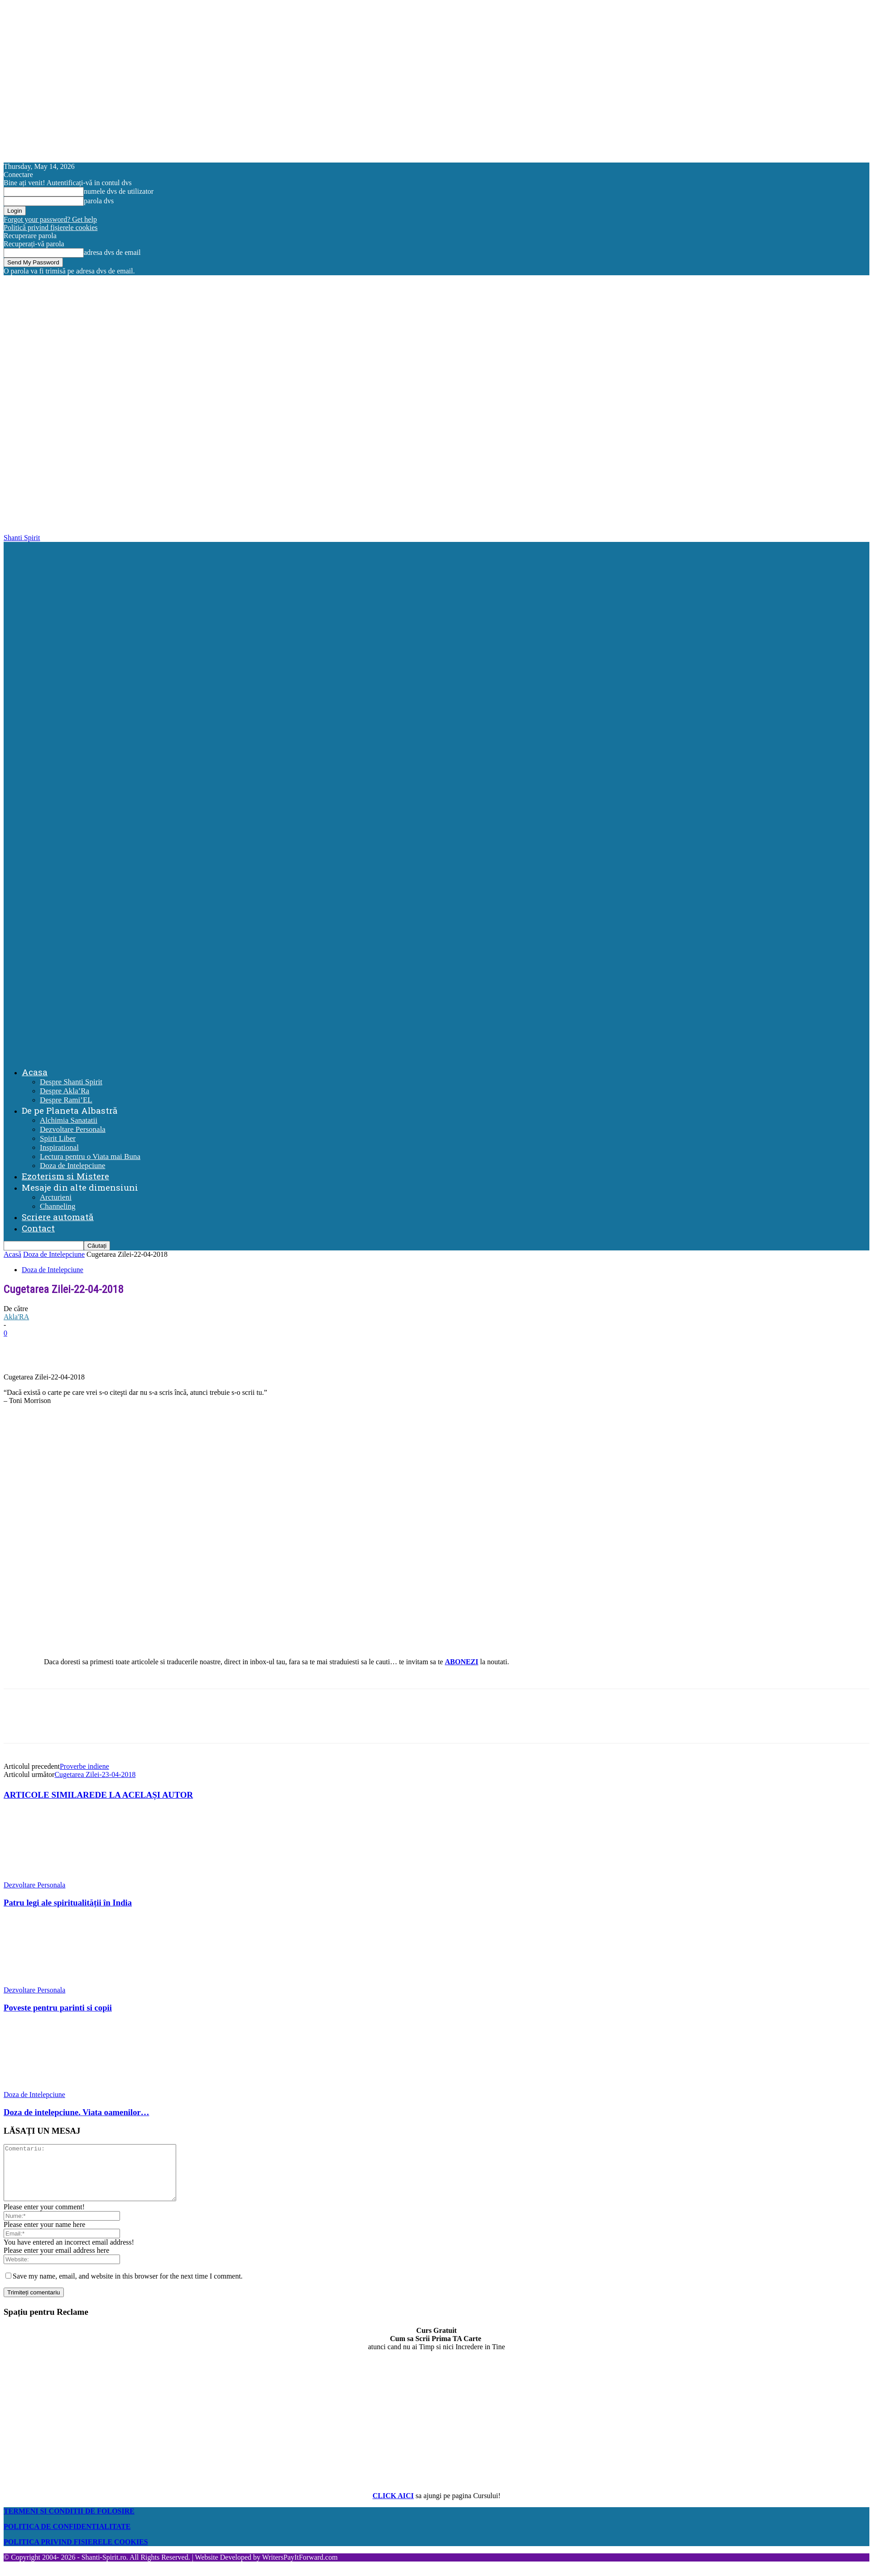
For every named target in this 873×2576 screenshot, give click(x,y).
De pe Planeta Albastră (70, 1110)
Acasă (12, 1254)
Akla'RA (16, 1317)
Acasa (35, 1071)
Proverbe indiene (84, 1766)
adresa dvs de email (112, 252)
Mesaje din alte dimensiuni (80, 1187)
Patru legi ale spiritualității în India (68, 1902)
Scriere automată (58, 1216)
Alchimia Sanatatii (68, 1120)
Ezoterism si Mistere (65, 1176)
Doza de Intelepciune (72, 1165)
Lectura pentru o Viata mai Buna (90, 1156)
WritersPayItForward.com (300, 2568)
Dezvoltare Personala (73, 1129)
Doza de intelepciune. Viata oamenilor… (76, 2112)
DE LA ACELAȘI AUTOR (144, 1795)
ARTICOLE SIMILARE (49, 1795)
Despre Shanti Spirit (71, 1081)
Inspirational (59, 1147)
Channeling (57, 1206)
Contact (38, 1228)
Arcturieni (56, 1197)
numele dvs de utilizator (118, 191)
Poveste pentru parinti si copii (58, 2007)
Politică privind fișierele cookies (51, 227)
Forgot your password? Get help (50, 219)
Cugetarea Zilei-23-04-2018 (94, 1774)
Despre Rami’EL (66, 1100)
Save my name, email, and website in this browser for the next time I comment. (128, 2287)
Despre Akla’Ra (64, 1091)
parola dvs (99, 201)
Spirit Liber (58, 1138)
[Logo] (438, 796)
